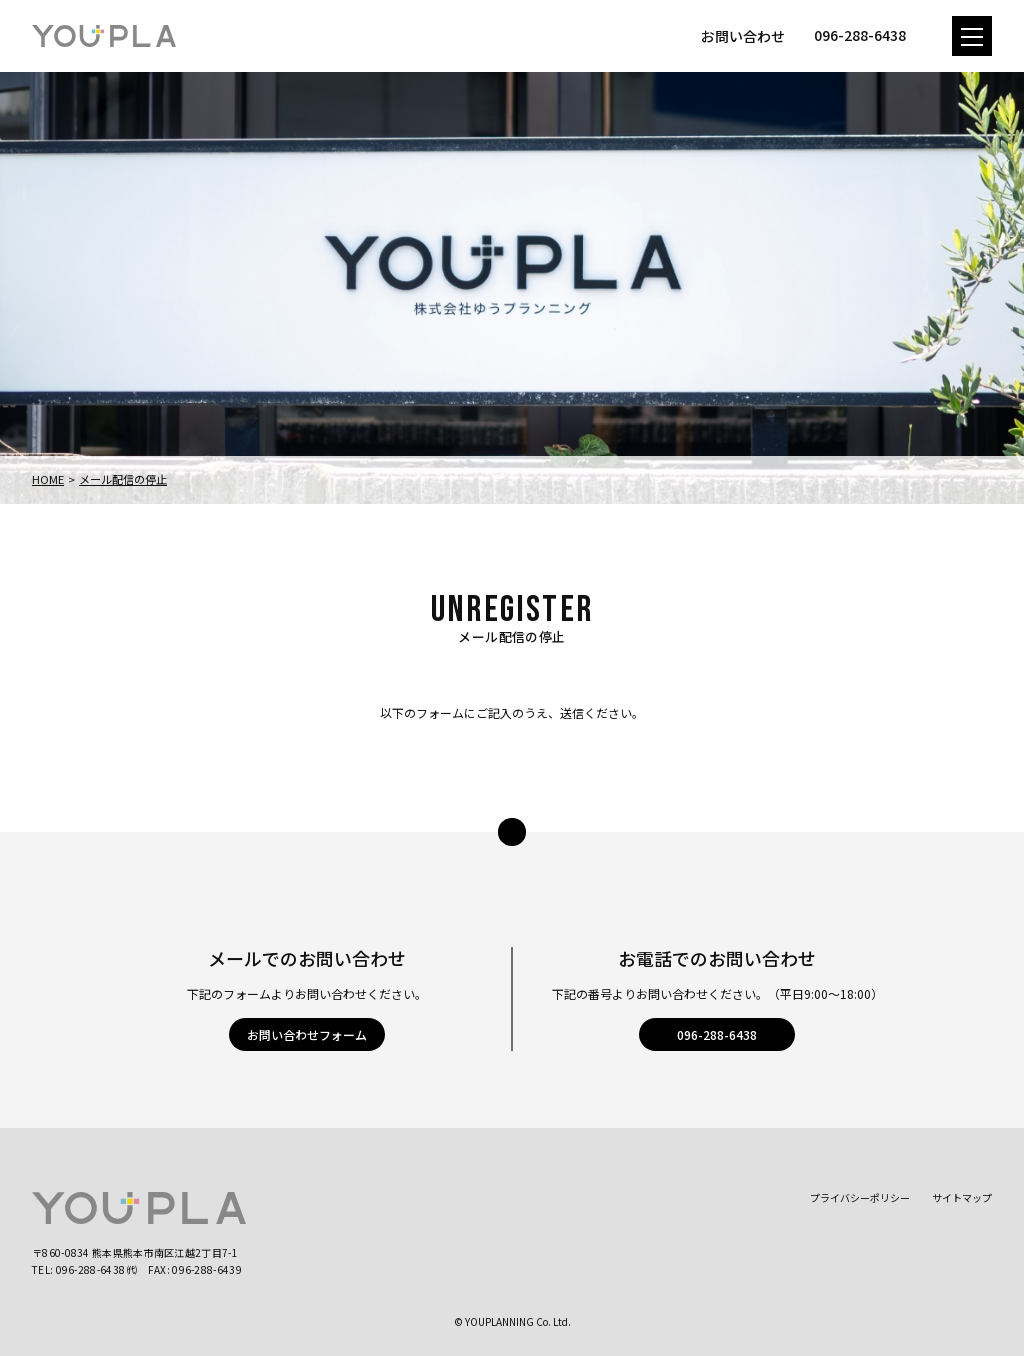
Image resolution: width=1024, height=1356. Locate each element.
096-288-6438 (717, 1034)
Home (48, 479)
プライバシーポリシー (860, 1197)
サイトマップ (962, 1197)
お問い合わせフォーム (307, 1034)
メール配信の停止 (123, 479)
